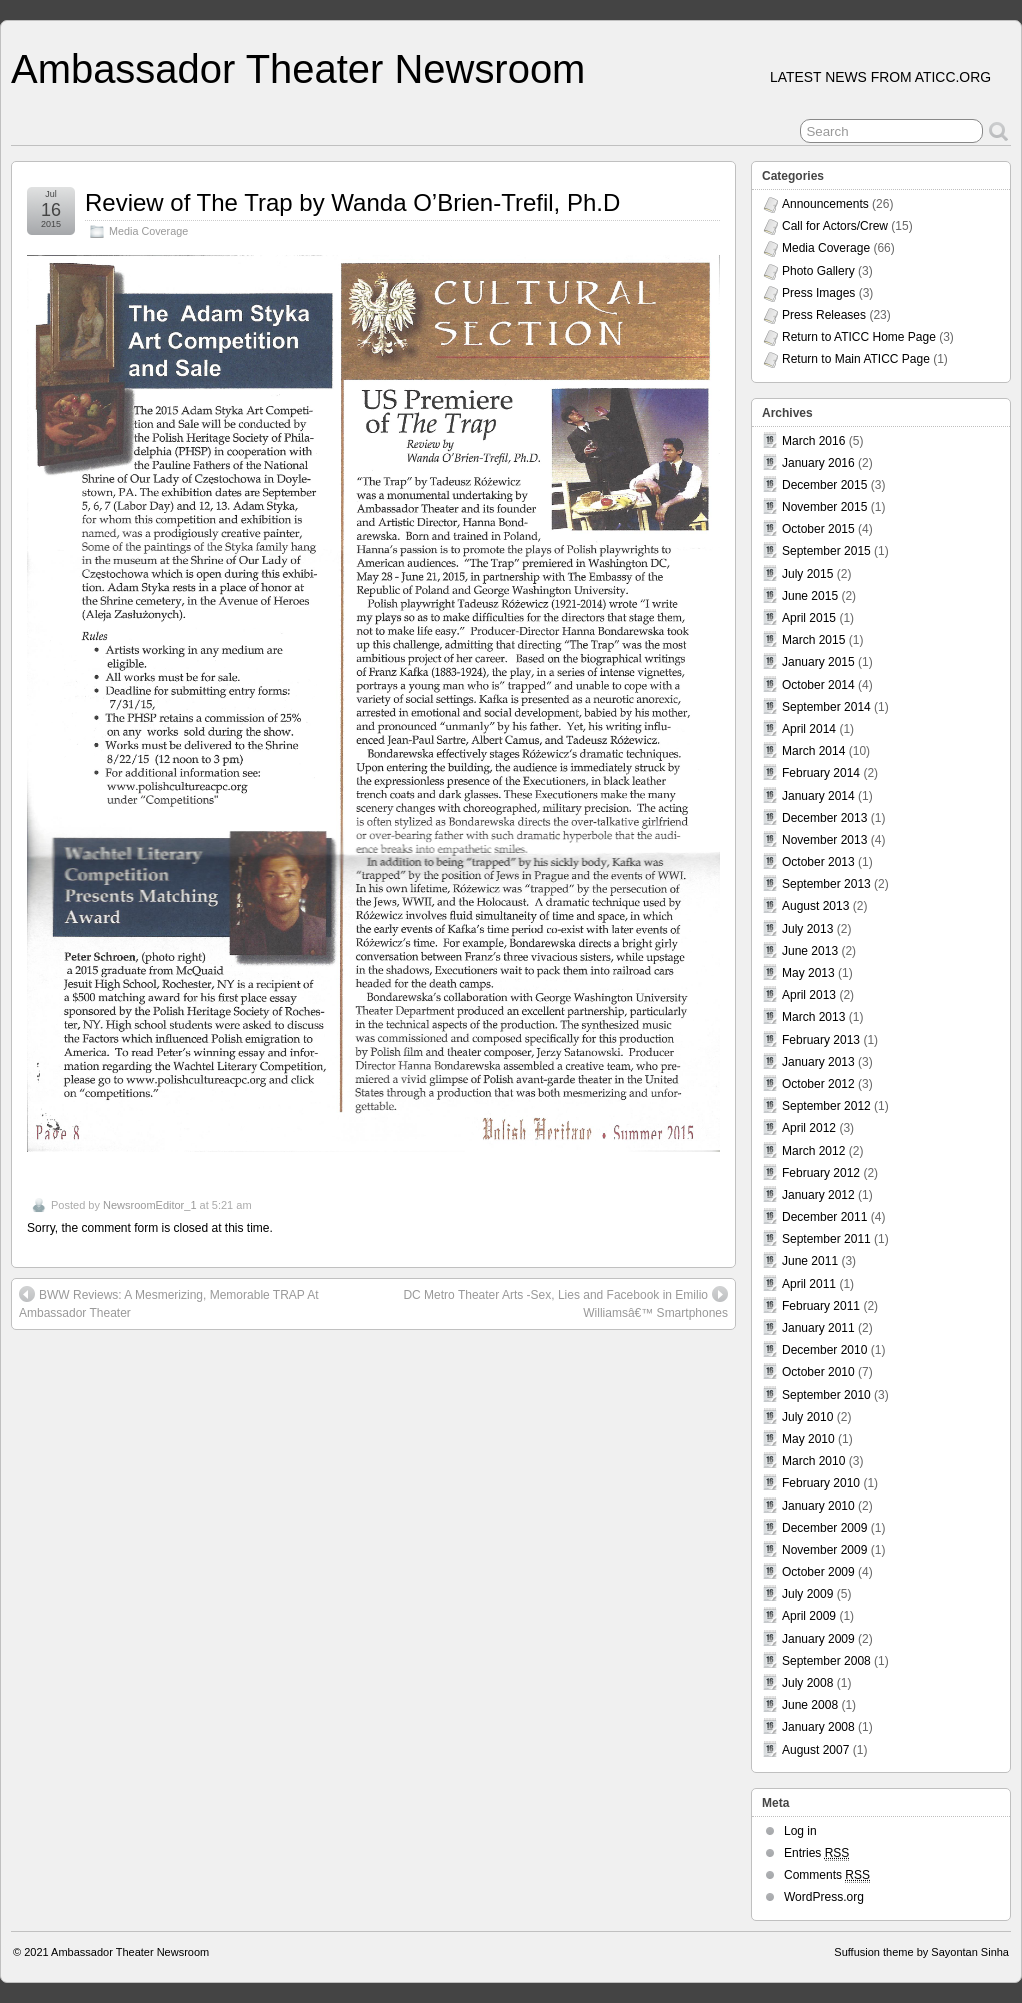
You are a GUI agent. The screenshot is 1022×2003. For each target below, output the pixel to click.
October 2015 (818, 529)
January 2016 (818, 463)
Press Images (818, 293)
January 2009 (818, 1639)
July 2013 (807, 929)
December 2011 (824, 1217)
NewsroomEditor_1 (150, 1205)
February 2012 (821, 1173)
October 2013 (818, 862)
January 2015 (818, 662)
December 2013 (824, 818)
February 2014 (821, 773)
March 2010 (813, 1461)
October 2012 (818, 1084)
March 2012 (813, 1151)
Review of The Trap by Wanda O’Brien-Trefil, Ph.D (352, 202)
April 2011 (809, 1284)
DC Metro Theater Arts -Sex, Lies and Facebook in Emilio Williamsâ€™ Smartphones (565, 1303)
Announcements (825, 204)
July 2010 (807, 1417)
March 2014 (813, 751)
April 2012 (809, 1128)
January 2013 (818, 1062)
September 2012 (826, 1106)
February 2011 (821, 1306)
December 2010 (824, 1350)
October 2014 (818, 685)
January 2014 (818, 796)
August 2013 (815, 906)
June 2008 (810, 1705)
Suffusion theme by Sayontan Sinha (921, 1952)
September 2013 (826, 884)
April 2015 (809, 618)
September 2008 (826, 1661)
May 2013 (808, 973)
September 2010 (826, 1395)
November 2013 (824, 840)
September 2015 (826, 551)
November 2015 (824, 507)
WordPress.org (824, 1897)
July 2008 (807, 1683)
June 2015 (810, 596)
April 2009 (809, 1616)
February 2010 (821, 1483)
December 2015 (824, 485)
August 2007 (815, 1750)
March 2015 (813, 640)
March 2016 (813, 441)
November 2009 (824, 1550)
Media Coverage (148, 231)
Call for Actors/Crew (835, 226)
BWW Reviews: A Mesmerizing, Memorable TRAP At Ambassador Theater (169, 1303)
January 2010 (818, 1506)
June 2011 (810, 1261)
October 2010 (818, 1372)
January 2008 (818, 1727)
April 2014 (809, 729)
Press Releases (824, 315)
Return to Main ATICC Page (856, 359)
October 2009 (818, 1572)
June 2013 (810, 951)
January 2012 (818, 1195)
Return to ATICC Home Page (859, 337)
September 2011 (826, 1239)
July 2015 (807, 574)
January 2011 (818, 1328)
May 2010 (808, 1439)
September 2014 (826, 707)
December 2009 (824, 1528)
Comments (827, 1875)
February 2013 (821, 1040)
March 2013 (813, 1017)
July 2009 (807, 1594)
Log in (800, 1831)
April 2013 (809, 995)
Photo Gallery (818, 271)
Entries (816, 1853)
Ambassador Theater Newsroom (298, 69)
